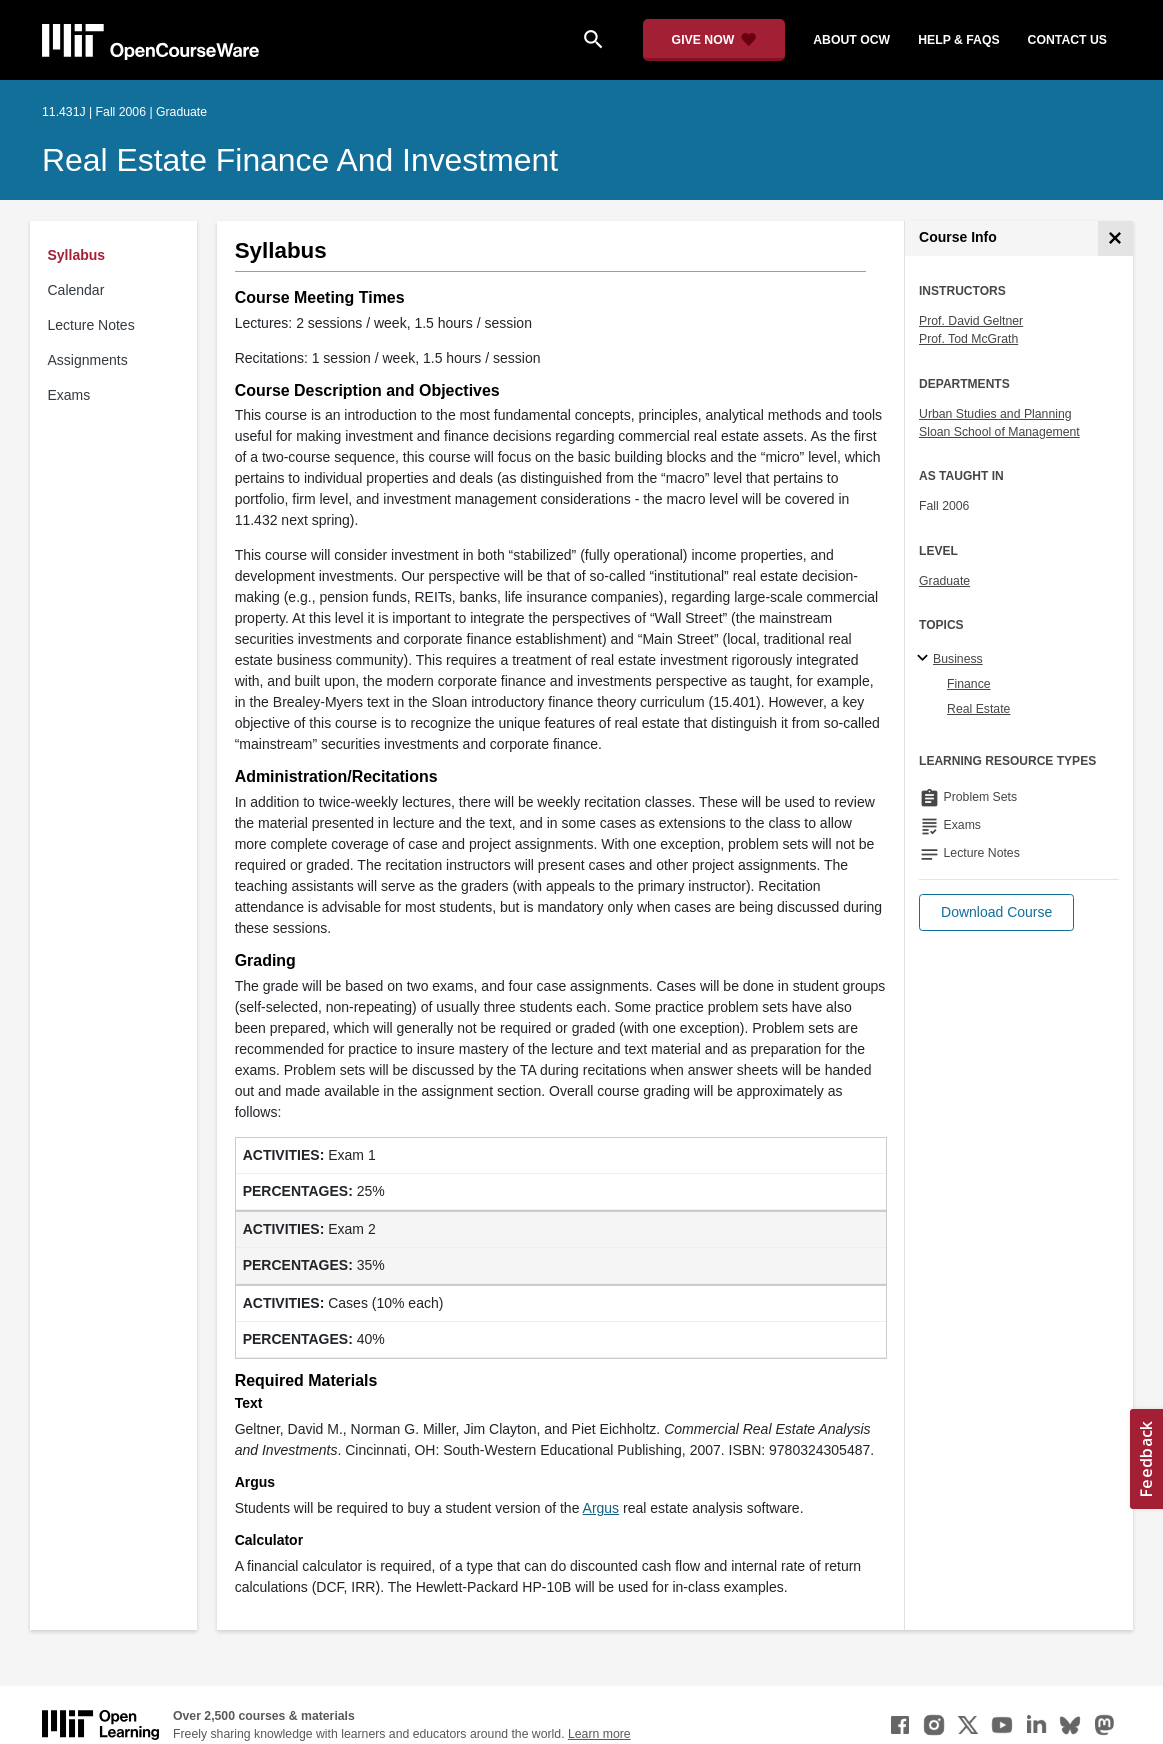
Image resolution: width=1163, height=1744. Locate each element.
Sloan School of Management (999, 432)
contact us (1067, 40)
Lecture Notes (91, 325)
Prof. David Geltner (971, 321)
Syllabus (77, 255)
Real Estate (978, 709)
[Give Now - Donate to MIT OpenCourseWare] (714, 40)
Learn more (599, 1734)
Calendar (76, 290)
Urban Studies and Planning (995, 414)
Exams (69, 395)
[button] (996, 912)
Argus (601, 1508)
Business (958, 659)
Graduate (944, 581)
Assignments (88, 360)
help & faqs (958, 40)
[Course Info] (1115, 238)
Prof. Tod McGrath (968, 339)
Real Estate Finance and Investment (300, 160)
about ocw (851, 40)
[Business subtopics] (925, 659)
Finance (969, 684)
